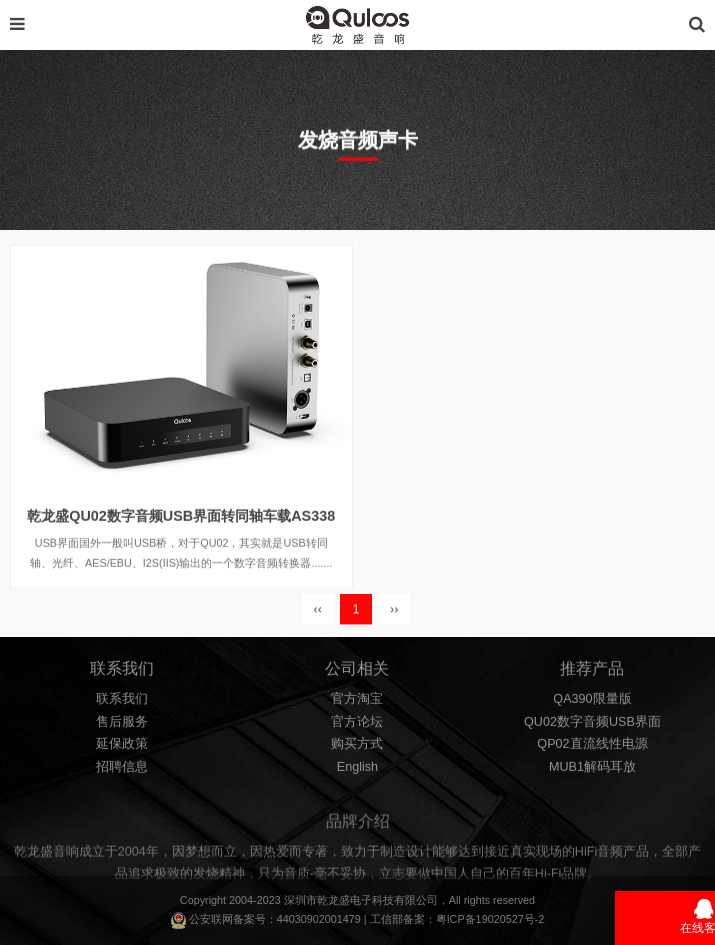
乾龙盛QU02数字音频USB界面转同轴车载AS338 (181, 532)
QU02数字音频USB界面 (592, 727)
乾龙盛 (333, 900)
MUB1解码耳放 (592, 772)
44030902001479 (319, 919)
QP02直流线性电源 (592, 750)
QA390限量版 (592, 704)
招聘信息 (122, 772)
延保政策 (122, 750)
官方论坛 (357, 727)
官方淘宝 (357, 704)
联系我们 (122, 704)
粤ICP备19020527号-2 (490, 919)
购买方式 (357, 750)
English (357, 772)
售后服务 (122, 727)
